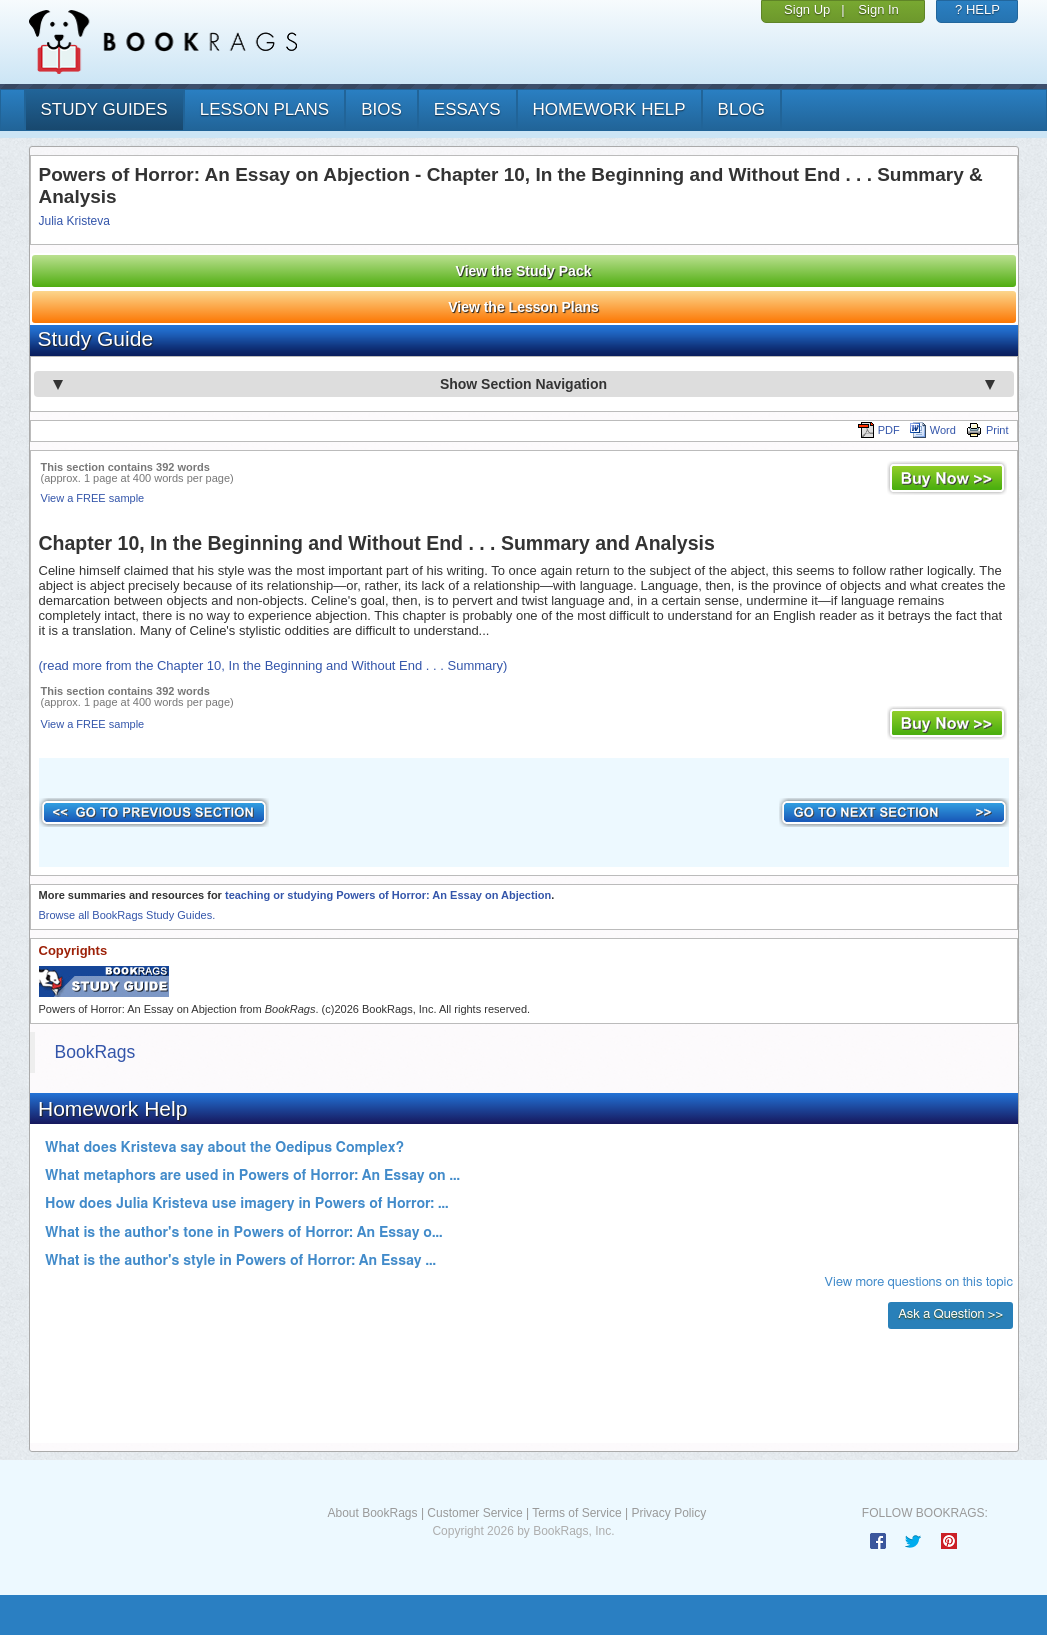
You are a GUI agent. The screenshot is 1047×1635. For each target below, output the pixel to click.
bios (381, 109)
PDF (879, 430)
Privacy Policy (668, 1513)
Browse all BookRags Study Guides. (127, 915)
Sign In (878, 9)
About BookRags (372, 1513)
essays (467, 109)
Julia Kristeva (74, 221)
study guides (104, 109)
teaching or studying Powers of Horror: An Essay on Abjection (388, 895)
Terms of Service (576, 1513)
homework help (609, 109)
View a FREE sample (93, 498)
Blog (741, 109)
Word (933, 430)
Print (987, 430)
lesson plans (264, 109)
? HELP (977, 9)
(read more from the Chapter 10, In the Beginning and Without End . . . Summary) (273, 665)
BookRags (95, 1052)
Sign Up (807, 9)
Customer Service (474, 1513)
